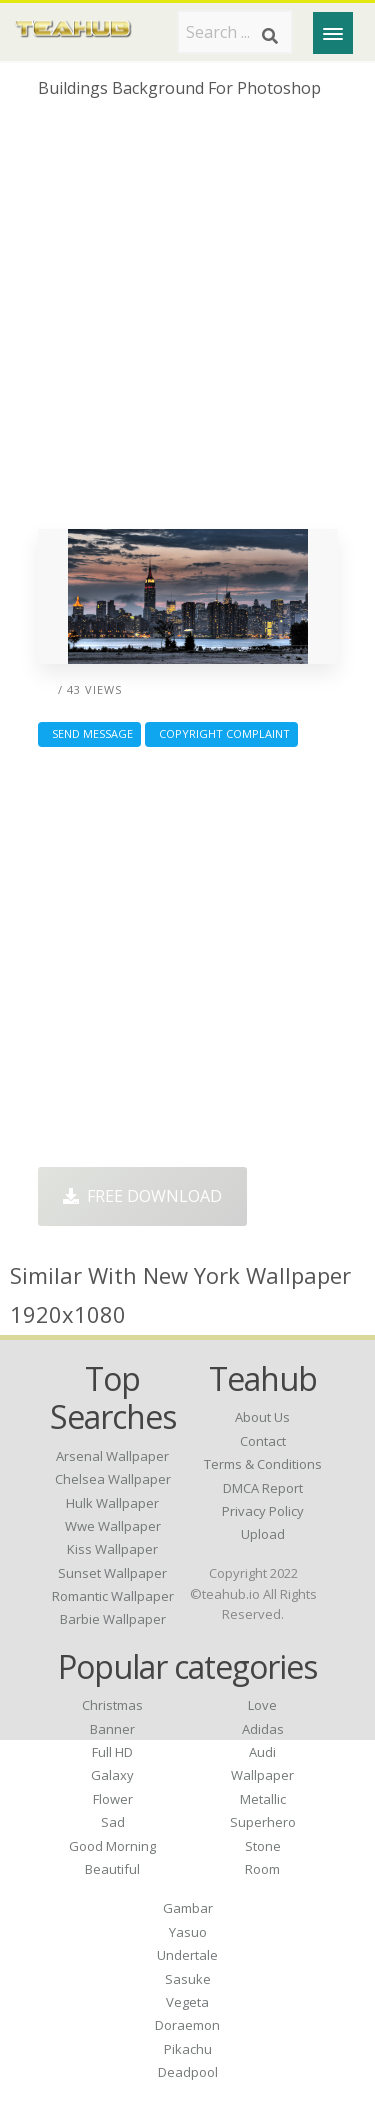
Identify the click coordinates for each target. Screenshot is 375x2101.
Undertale (187, 1955)
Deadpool (188, 2072)
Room (262, 1869)
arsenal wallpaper (112, 1456)
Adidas (263, 1729)
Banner (112, 1729)
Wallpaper (262, 1775)
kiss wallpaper (112, 1549)
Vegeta (187, 2002)
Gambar (188, 1908)
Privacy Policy (263, 1511)
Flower (113, 1799)
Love (262, 1705)
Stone (263, 1846)
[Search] (270, 36)
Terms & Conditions (263, 1464)
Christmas (112, 1705)
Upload (263, 1534)
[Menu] (333, 33)
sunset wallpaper (112, 1573)
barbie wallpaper (113, 1619)
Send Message (89, 733)
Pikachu (188, 2049)
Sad (113, 1822)
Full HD (112, 1752)
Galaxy (112, 1775)
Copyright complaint (221, 733)
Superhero (263, 1822)
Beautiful (112, 1869)
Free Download (142, 1196)
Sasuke (188, 1979)
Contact (263, 1441)
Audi (262, 1752)
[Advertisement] (187, 321)
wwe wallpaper (113, 1526)
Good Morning (112, 1846)
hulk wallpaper (112, 1503)
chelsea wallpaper (113, 1479)
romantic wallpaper (113, 1596)
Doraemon (187, 2025)
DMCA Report (263, 1488)
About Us (262, 1417)
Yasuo (188, 1932)
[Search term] (235, 32)
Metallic (263, 1799)
